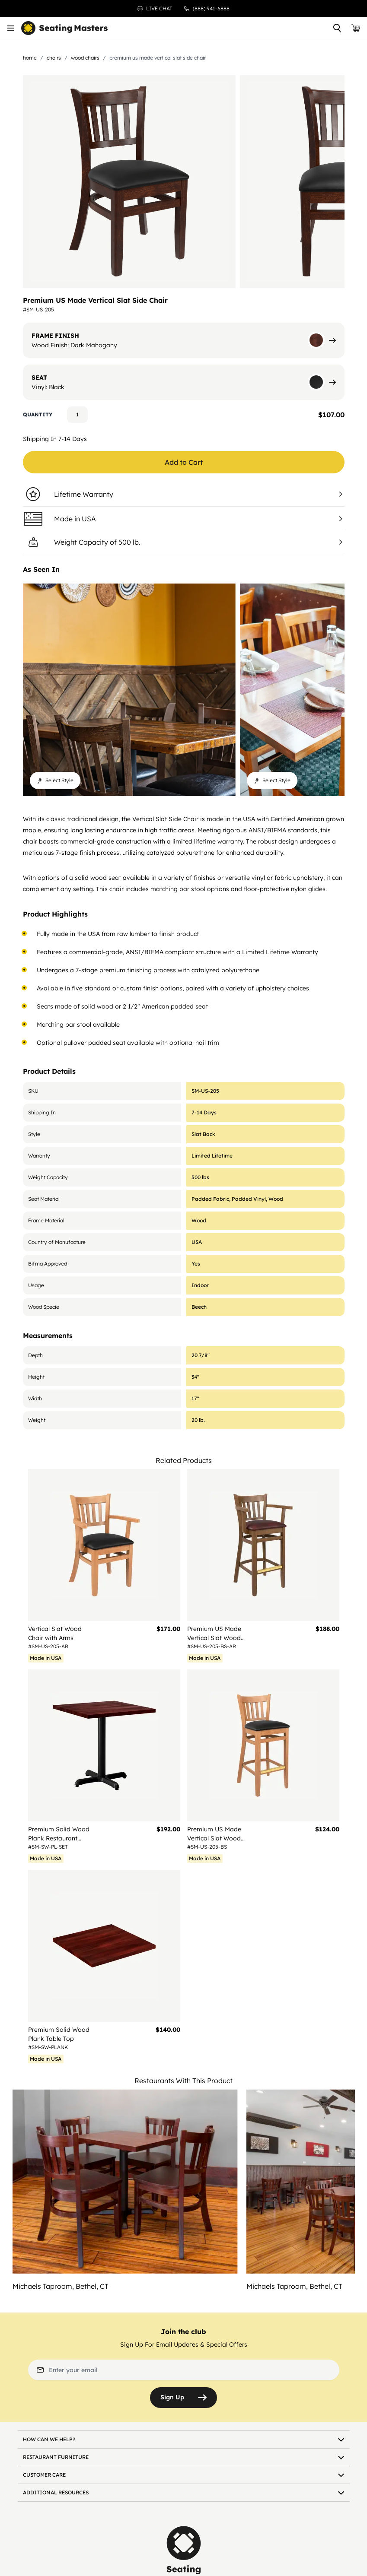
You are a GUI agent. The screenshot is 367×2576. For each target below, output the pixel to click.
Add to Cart (184, 462)
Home (30, 57)
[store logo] (64, 28)
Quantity (37, 414)
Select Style (55, 780)
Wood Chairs (85, 57)
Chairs (54, 57)
